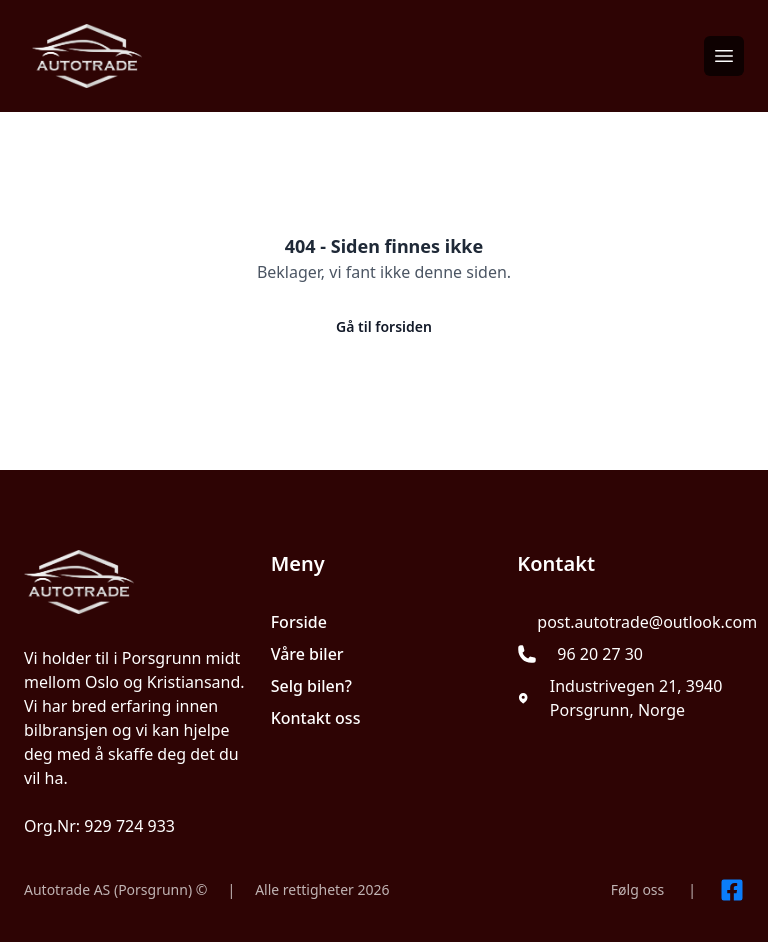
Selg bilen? (311, 686)
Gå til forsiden (384, 326)
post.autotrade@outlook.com (647, 622)
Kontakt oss (316, 718)
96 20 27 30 (600, 654)
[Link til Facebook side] (732, 890)
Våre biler (307, 654)
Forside (299, 622)
